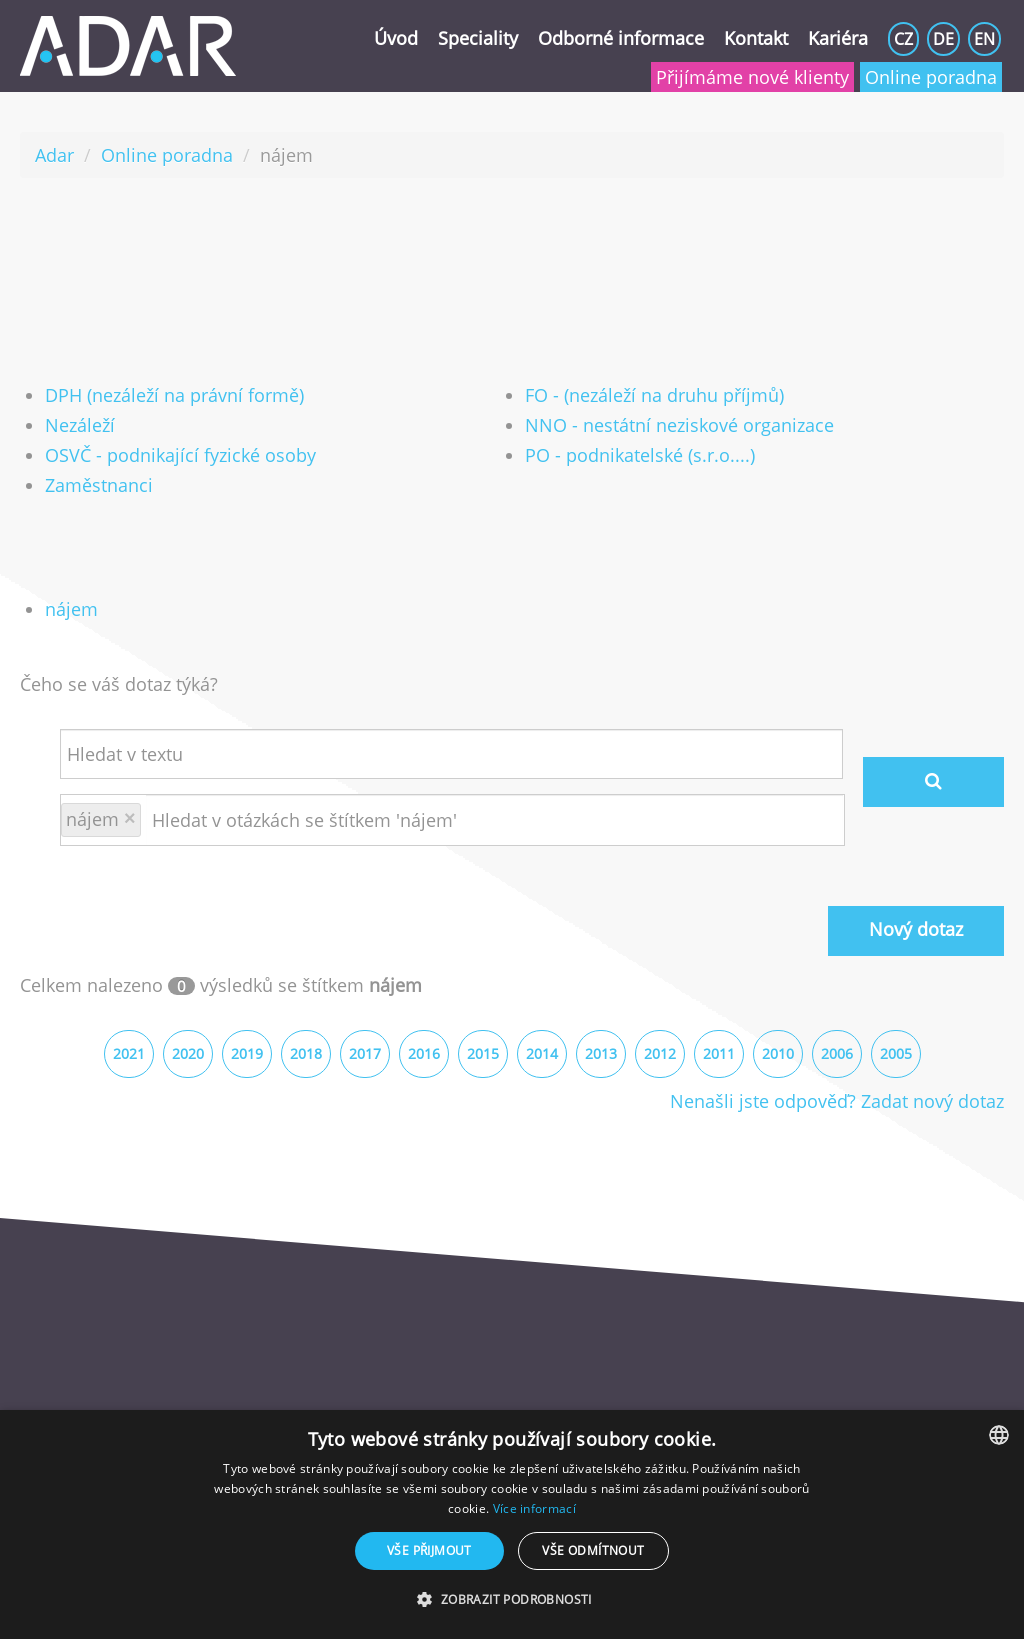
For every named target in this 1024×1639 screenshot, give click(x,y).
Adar (54, 155)
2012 (660, 1053)
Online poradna (931, 77)
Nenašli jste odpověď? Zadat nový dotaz (837, 1101)
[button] (511, 1600)
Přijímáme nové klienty (752, 77)
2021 (129, 1053)
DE (943, 39)
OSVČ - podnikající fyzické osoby (180, 455)
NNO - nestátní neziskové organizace (679, 425)
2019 (247, 1053)
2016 (424, 1053)
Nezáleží (80, 425)
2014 (542, 1053)
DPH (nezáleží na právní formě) (174, 395)
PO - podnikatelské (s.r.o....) (640, 455)
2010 (778, 1053)
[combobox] (999, 1435)
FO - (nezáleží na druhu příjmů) (654, 395)
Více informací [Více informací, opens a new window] (534, 1508)
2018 (306, 1053)
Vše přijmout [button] (429, 1550)
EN (984, 39)
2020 (188, 1053)
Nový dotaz (916, 929)
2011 (719, 1053)
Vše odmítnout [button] (593, 1550)
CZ (903, 39)
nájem (71, 609)
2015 (483, 1053)
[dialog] (512, 1524)
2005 (896, 1053)
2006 (837, 1053)
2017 (365, 1053)
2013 (601, 1053)
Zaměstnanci (99, 485)
